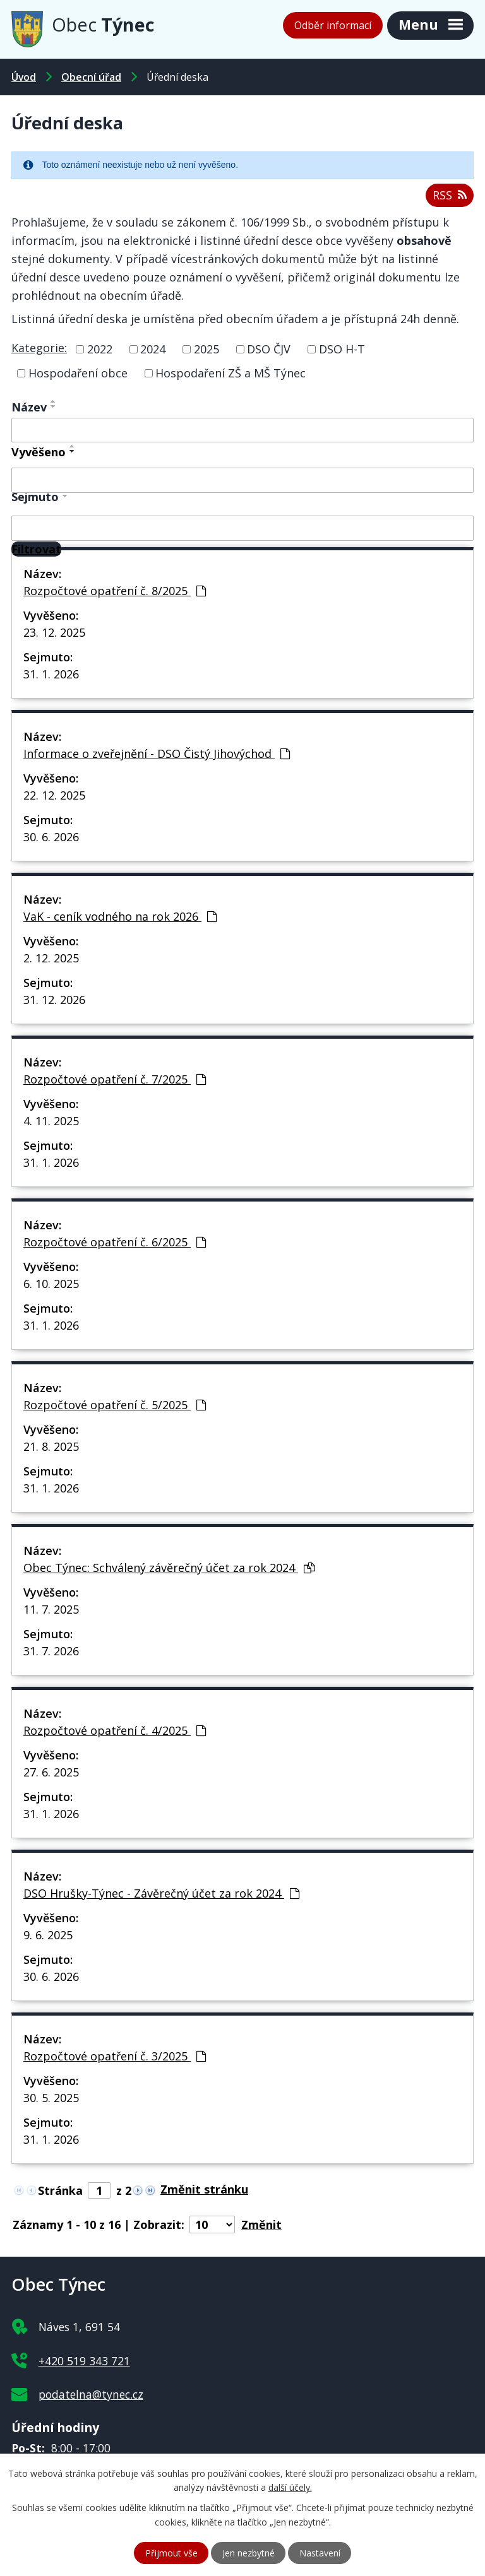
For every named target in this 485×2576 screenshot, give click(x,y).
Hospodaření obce (78, 373)
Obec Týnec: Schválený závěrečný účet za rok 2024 (169, 1567)
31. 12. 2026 (54, 999)
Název (29, 407)
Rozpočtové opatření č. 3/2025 (114, 2056)
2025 (206, 349)
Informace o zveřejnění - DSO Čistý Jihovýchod (156, 753)
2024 (152, 349)
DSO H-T (342, 349)
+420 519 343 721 (84, 2360)
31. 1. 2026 (51, 674)
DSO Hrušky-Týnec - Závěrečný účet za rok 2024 (161, 1893)
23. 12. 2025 (54, 632)
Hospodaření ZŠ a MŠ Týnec (230, 373)
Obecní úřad (91, 77)
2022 (99, 349)
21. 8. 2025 (51, 1446)
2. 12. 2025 (51, 958)
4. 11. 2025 (51, 1120)
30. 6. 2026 (51, 836)
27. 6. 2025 (51, 1772)
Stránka (60, 2190)
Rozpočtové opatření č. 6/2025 (114, 1242)
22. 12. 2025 (54, 795)
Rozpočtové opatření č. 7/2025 (114, 1079)
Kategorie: (39, 347)
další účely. (290, 2488)
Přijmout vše (171, 2553)
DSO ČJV (268, 349)
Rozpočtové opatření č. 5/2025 (114, 1404)
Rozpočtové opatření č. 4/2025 (114, 1730)
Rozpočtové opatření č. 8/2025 (114, 590)
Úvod (23, 77)
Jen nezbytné (248, 2553)
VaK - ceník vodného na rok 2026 (120, 916)
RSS (450, 195)
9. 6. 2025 (48, 1934)
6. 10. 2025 (51, 1283)
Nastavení (319, 2553)
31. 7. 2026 (51, 1650)
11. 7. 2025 (51, 1609)
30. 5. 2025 (51, 2097)
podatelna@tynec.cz (91, 2394)
